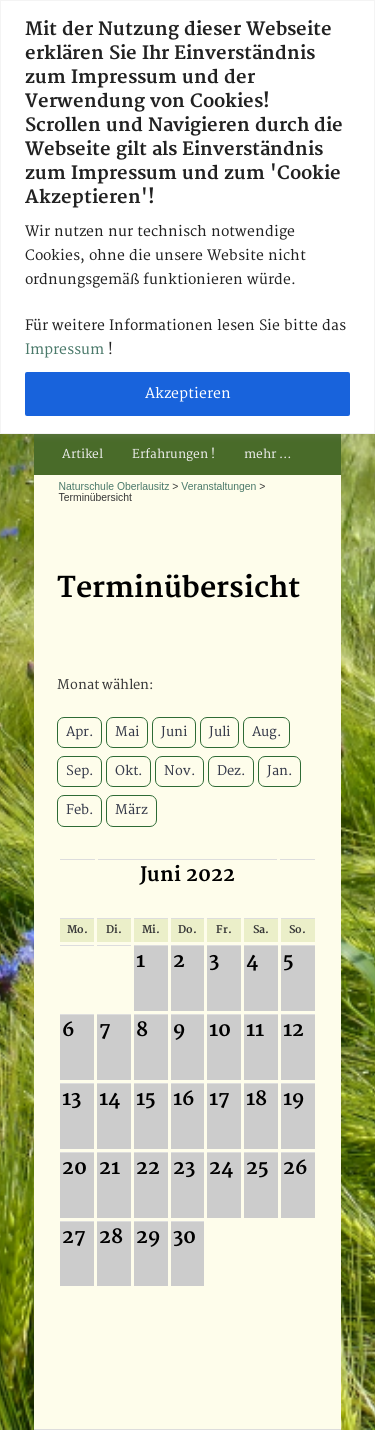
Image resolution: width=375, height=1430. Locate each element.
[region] (187, 217)
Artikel (82, 454)
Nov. (179, 771)
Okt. (128, 771)
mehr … (267, 454)
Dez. (231, 771)
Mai (127, 732)
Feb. (79, 810)
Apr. (79, 732)
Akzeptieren (188, 393)
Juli (219, 732)
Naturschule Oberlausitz (114, 486)
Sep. (79, 771)
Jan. (279, 771)
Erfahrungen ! (173, 454)
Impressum (66, 349)
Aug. (266, 732)
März (131, 810)
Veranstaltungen (218, 486)
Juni (174, 732)
